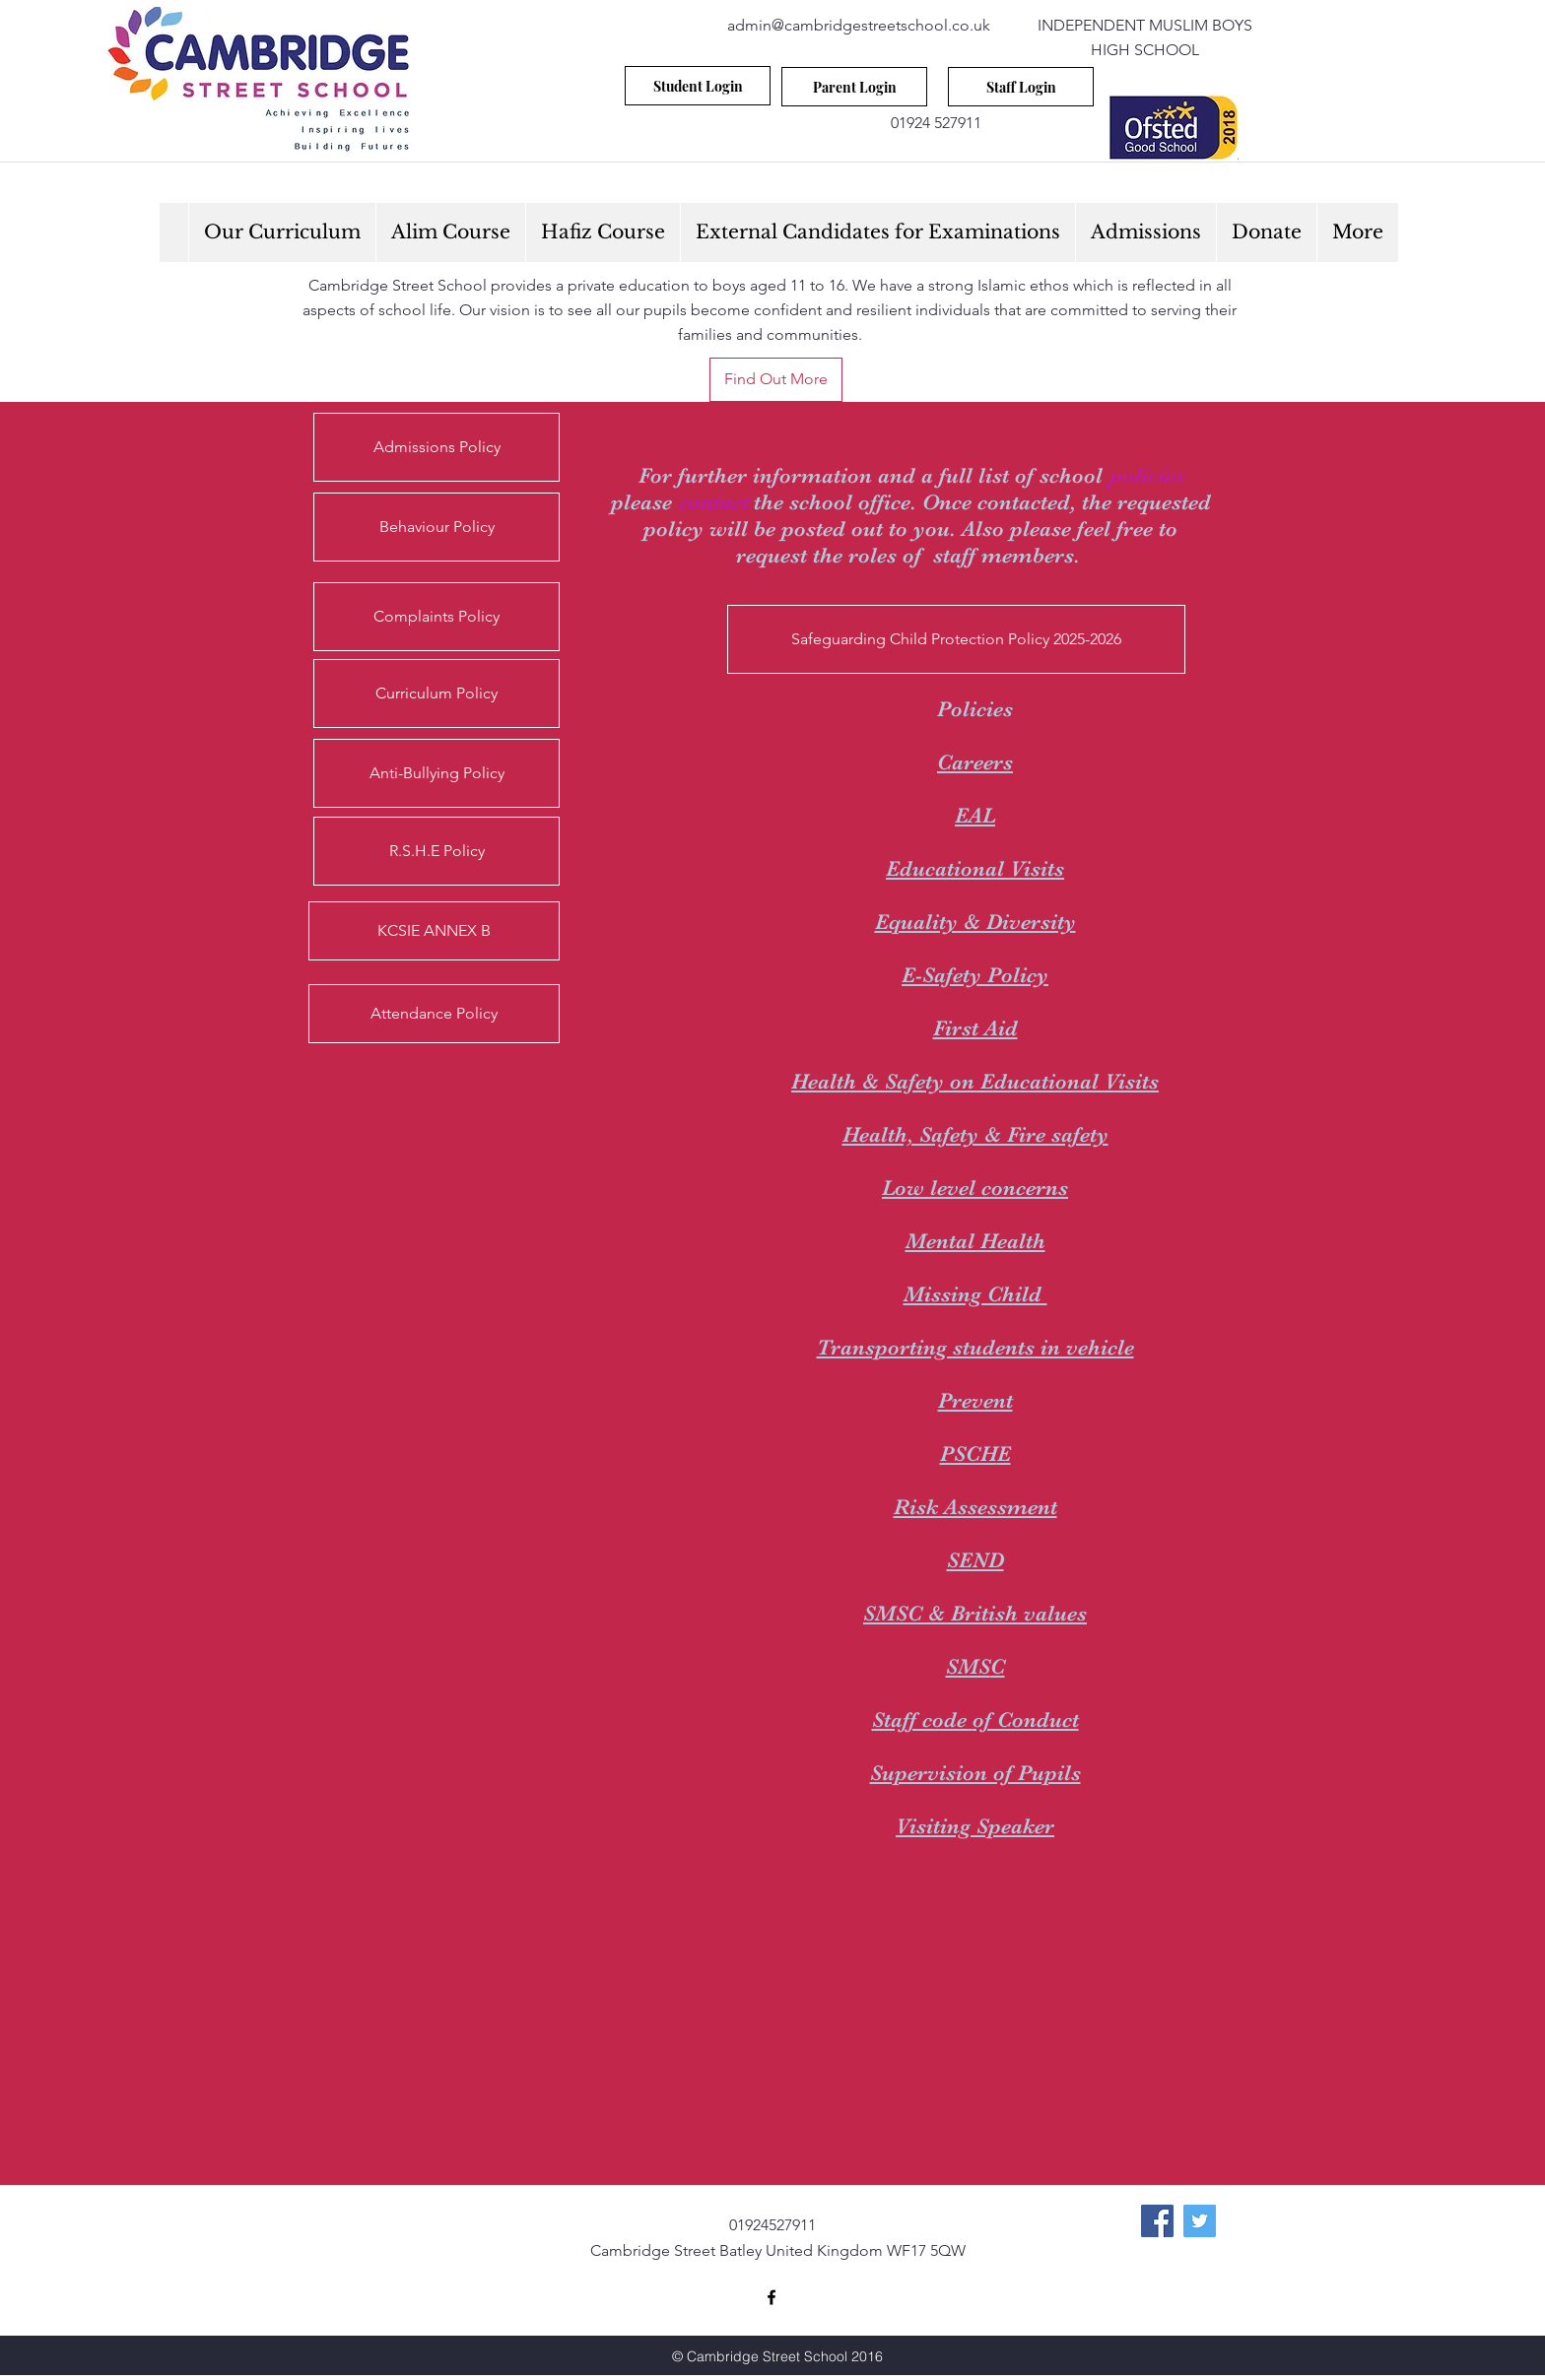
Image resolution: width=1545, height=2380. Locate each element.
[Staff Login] (1021, 86)
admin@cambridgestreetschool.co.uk (858, 25)
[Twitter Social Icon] (1199, 2221)
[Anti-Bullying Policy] (436, 773)
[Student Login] (698, 85)
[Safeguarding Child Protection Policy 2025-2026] (956, 639)
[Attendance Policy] (434, 1013)
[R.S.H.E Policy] (436, 851)
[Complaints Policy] (436, 616)
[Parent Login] (854, 86)
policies (1145, 475)
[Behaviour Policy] (436, 527)
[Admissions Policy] (436, 447)
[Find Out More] (775, 380)
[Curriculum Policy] (436, 693)
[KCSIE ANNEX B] (434, 930)
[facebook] (771, 2297)
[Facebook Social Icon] (1157, 2221)
